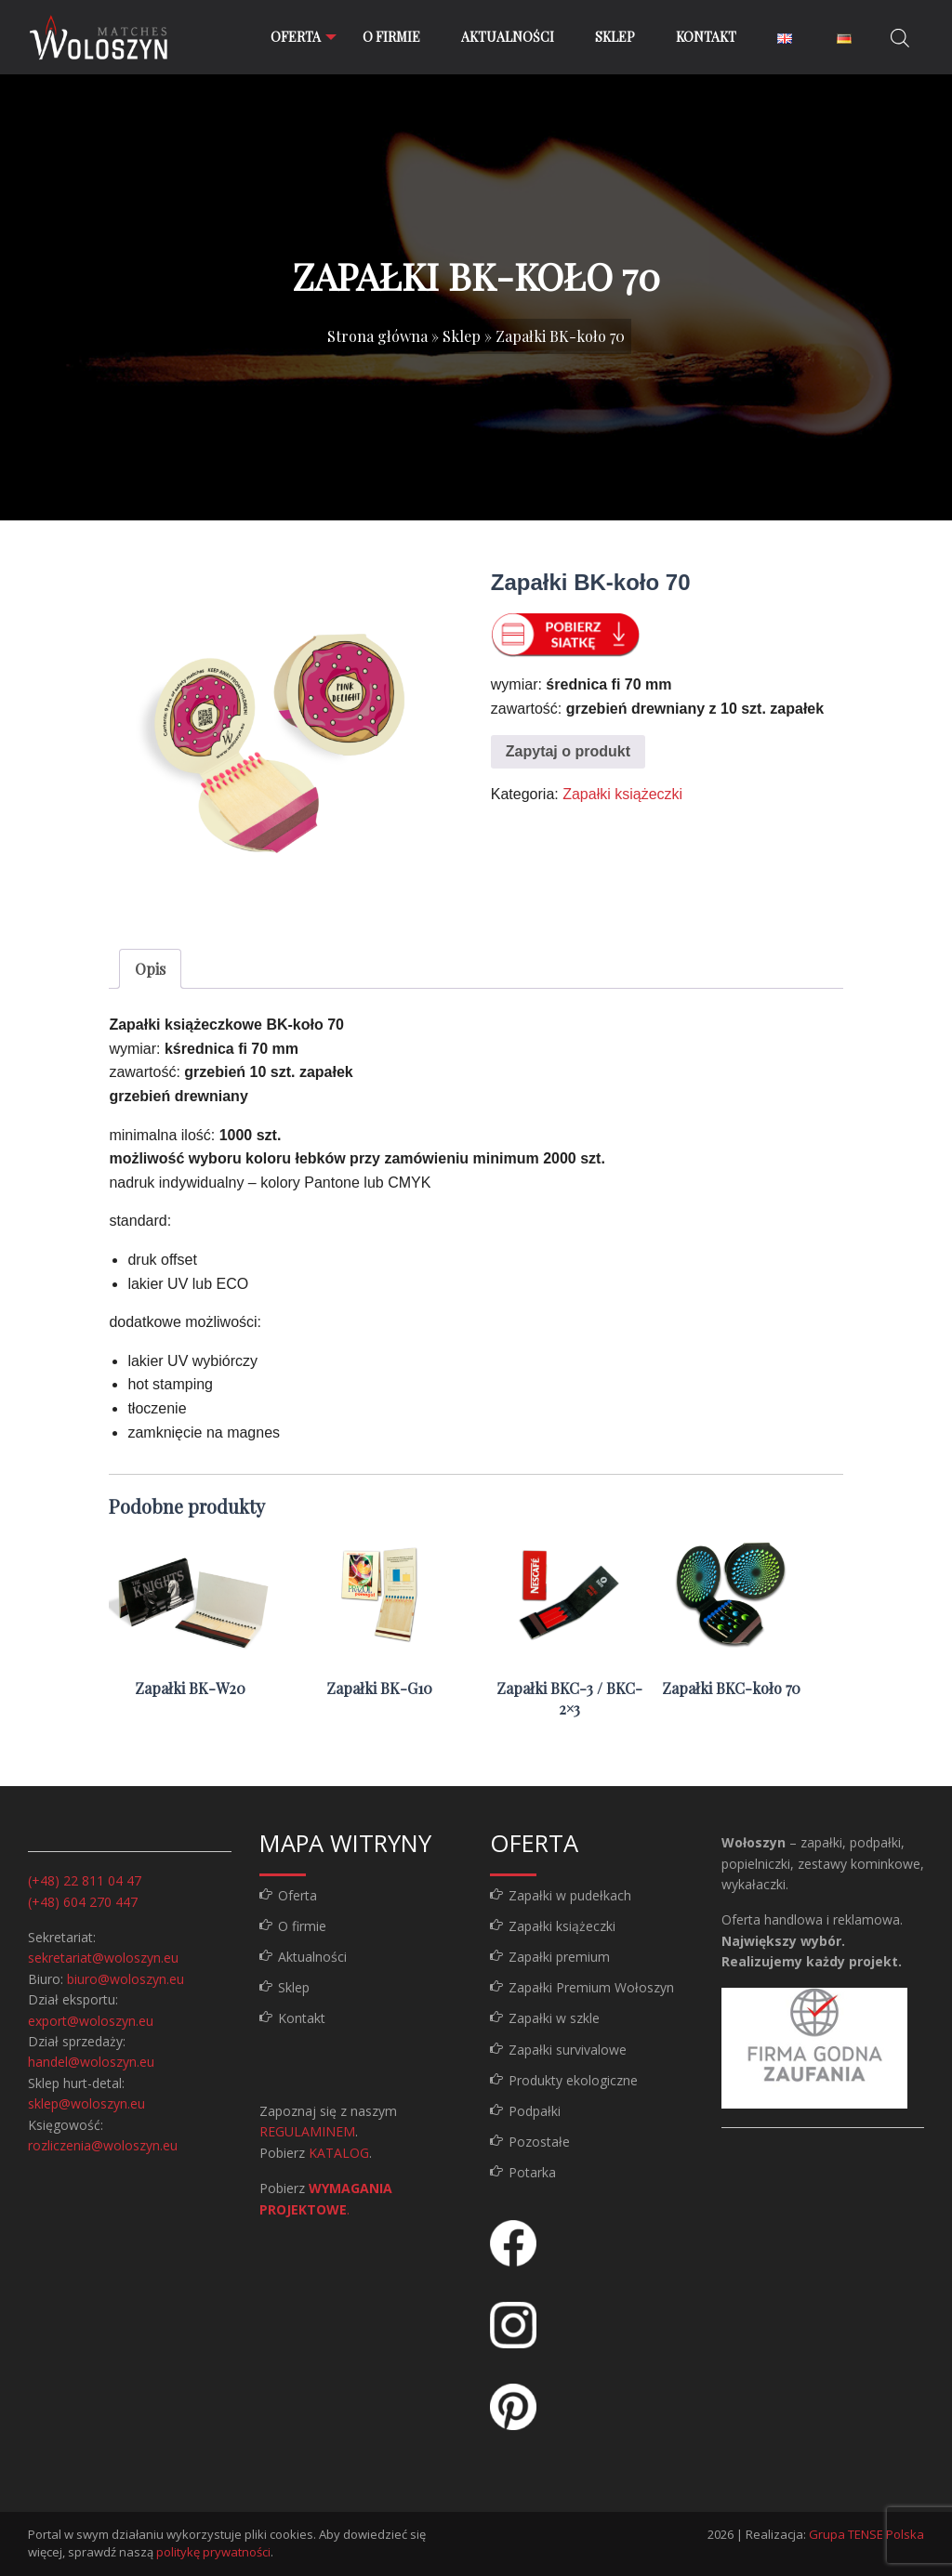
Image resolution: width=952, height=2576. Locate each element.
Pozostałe (539, 2141)
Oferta (294, 37)
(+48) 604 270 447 (83, 1902)
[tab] (150, 969)
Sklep (615, 37)
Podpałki (535, 2111)
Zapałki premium (559, 1956)
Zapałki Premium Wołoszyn (591, 1987)
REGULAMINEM (307, 2131)
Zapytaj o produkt (568, 751)
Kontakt (706, 37)
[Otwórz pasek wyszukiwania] (900, 37)
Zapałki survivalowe (568, 2049)
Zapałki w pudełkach (570, 1895)
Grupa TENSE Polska (866, 2534)
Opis (150, 969)
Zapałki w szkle (554, 2018)
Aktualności (507, 37)
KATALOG (339, 2153)
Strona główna (377, 336)
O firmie (391, 37)
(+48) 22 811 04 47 (84, 1880)
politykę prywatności (213, 2551)
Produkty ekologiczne (573, 2080)
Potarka (532, 2172)
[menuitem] (295, 37)
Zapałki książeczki (622, 794)
